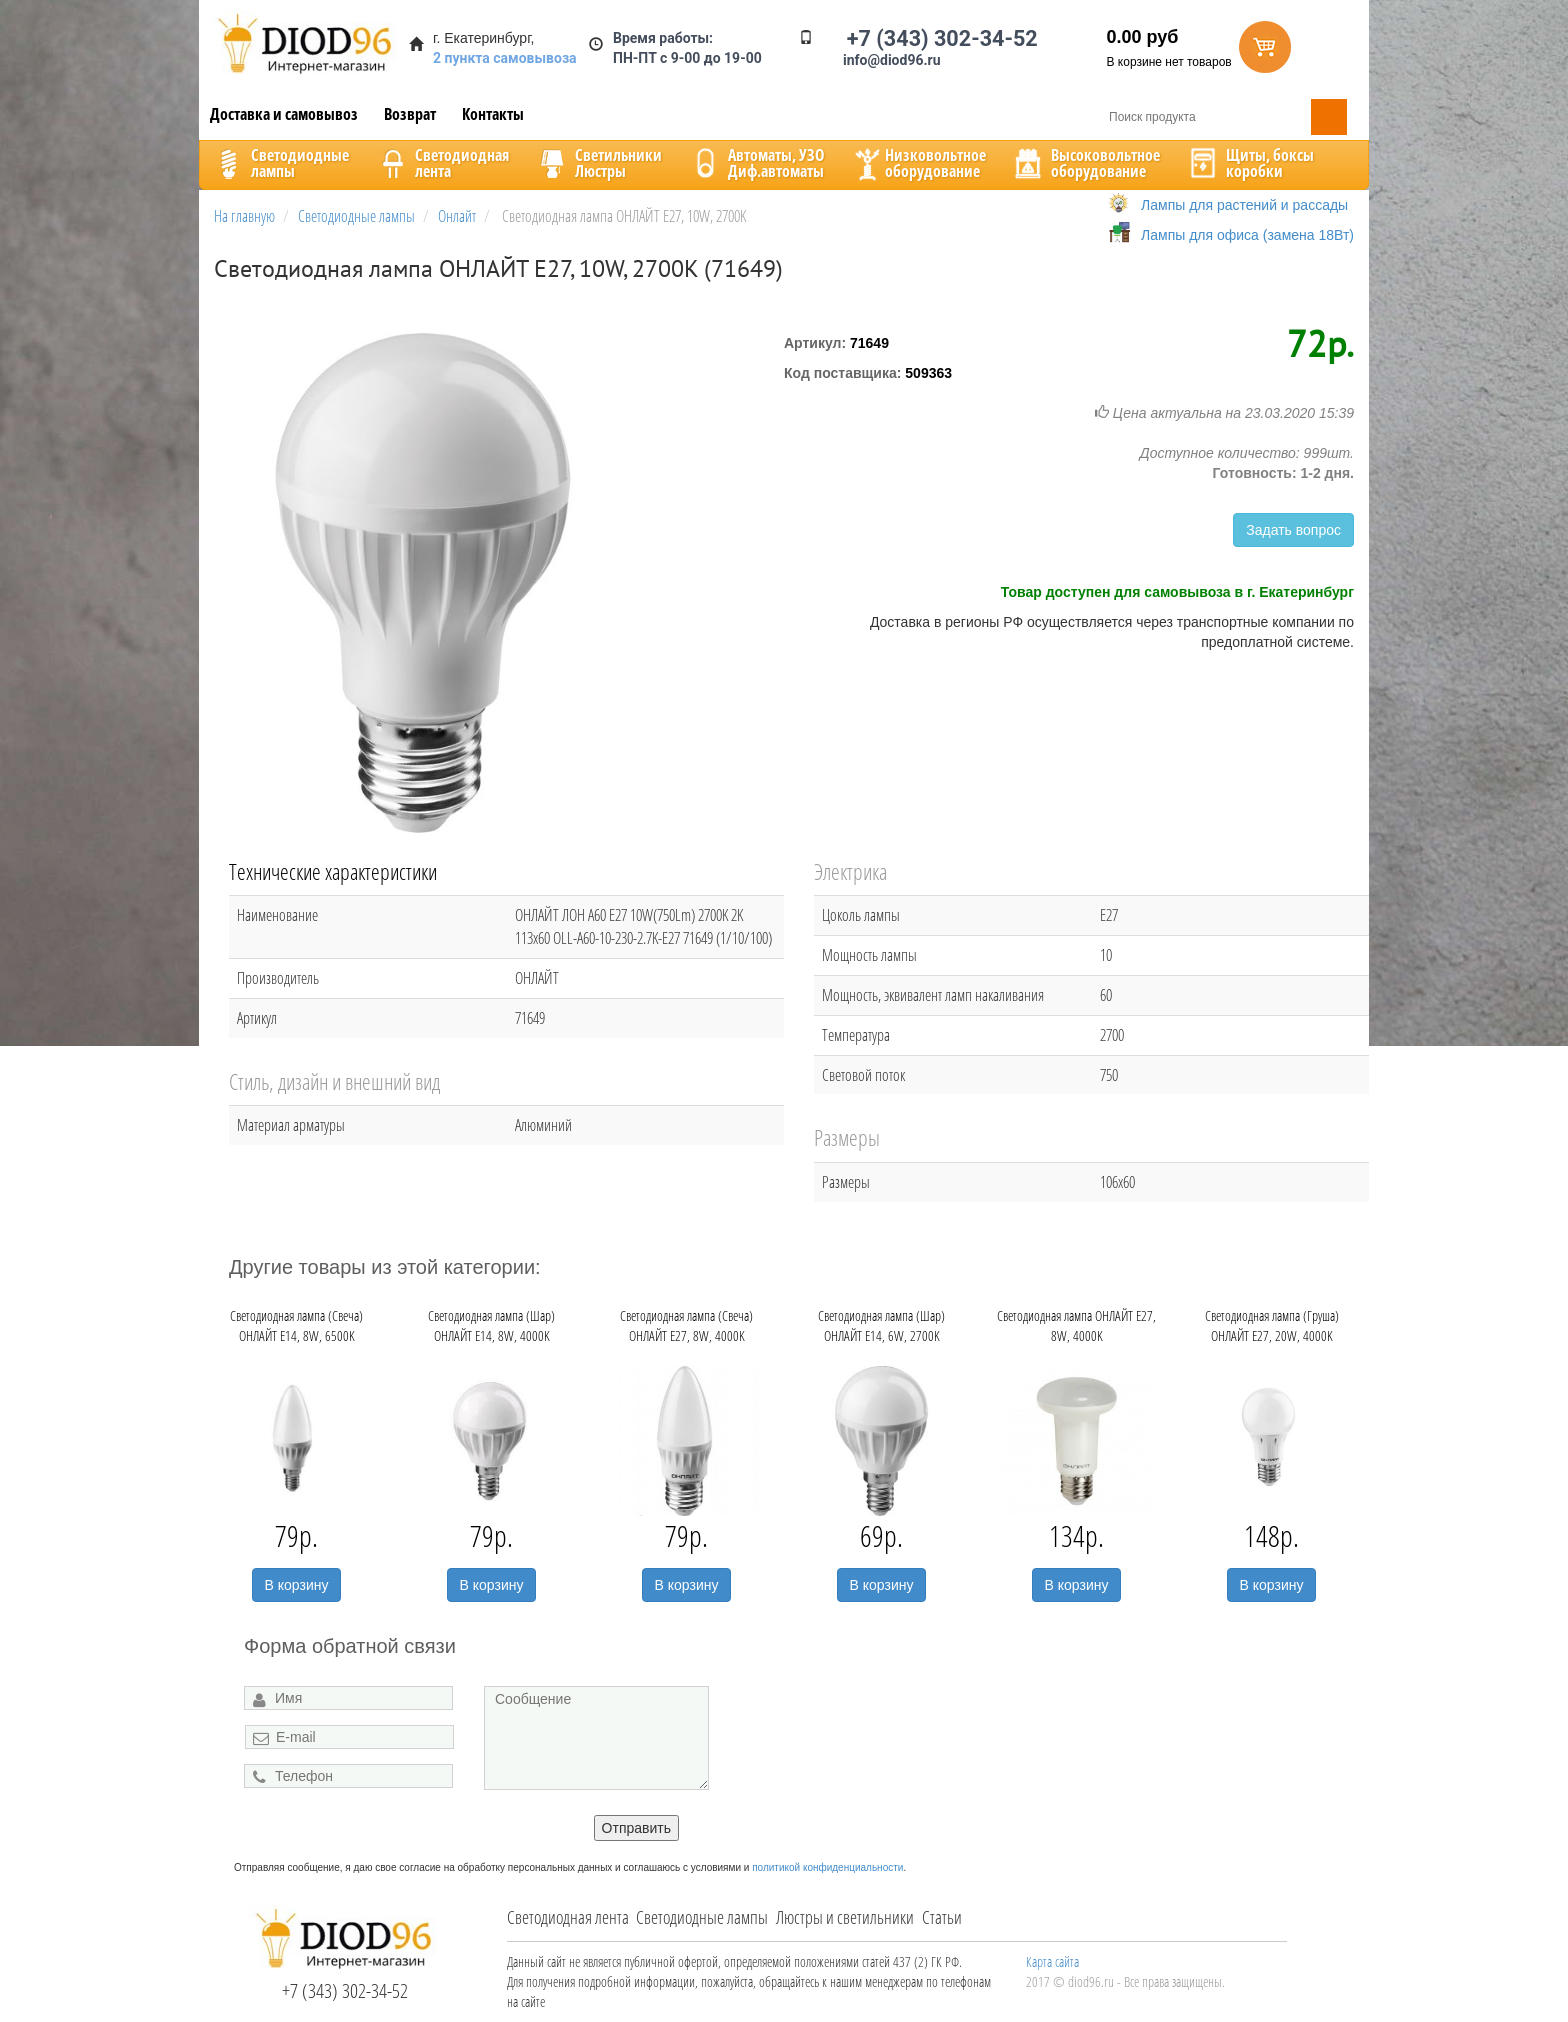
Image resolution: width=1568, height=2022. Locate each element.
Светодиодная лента (568, 1917)
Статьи (942, 1917)
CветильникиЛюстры (598, 163)
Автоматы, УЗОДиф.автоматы (756, 163)
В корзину (297, 1585)
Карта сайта (1052, 1961)
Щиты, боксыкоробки (1250, 163)
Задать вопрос (1293, 530)
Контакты (493, 114)
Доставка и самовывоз (284, 114)
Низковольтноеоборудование (918, 163)
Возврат (410, 114)
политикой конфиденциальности (827, 1867)
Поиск (1329, 117)
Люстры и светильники (845, 1917)
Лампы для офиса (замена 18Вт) (1247, 235)
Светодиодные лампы (702, 1917)
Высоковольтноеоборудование (1085, 163)
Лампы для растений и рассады (1244, 205)
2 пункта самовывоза (505, 58)
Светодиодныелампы (280, 163)
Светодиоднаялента (442, 163)
